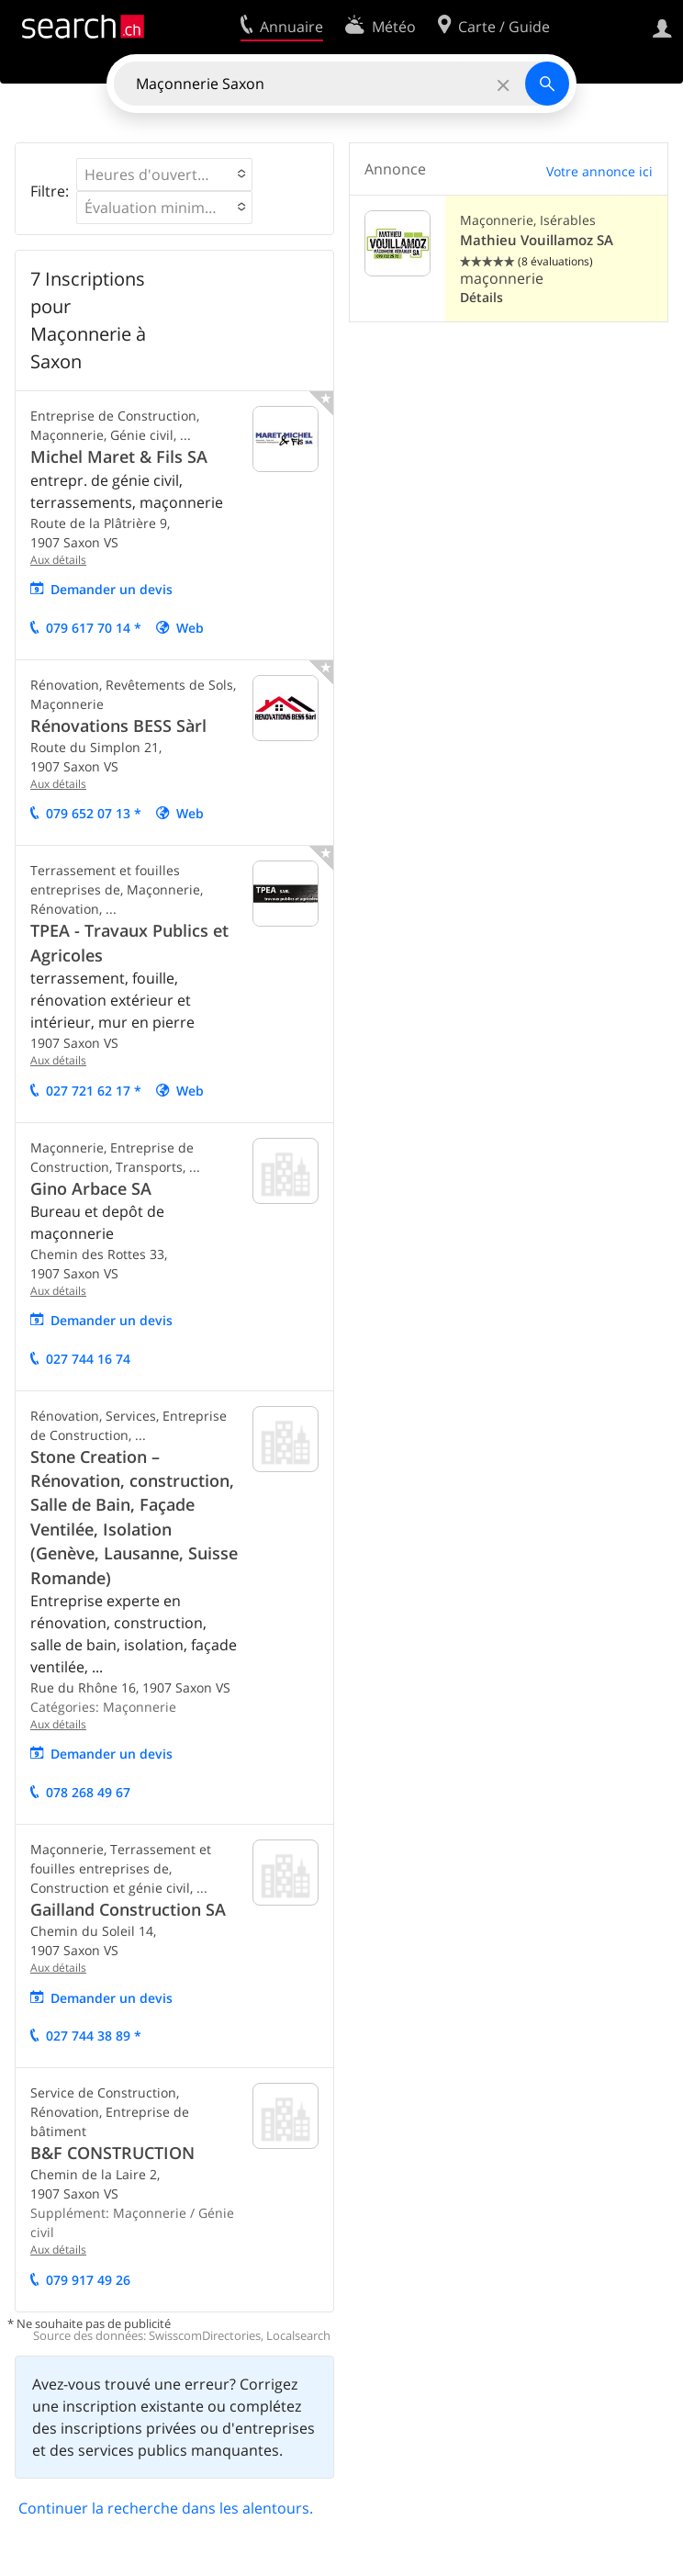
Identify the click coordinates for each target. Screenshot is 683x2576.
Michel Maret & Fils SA (118, 456)
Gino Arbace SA (90, 1188)
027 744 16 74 (88, 1358)
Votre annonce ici (599, 171)
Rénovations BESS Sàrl (118, 725)
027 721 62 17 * (93, 1090)
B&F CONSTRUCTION (112, 2153)
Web (190, 627)
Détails (481, 297)
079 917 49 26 (88, 2280)
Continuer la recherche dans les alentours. (165, 2508)
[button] (164, 174)
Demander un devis (111, 589)
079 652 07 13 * (93, 813)
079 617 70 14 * (93, 627)
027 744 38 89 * (93, 2035)
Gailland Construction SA (128, 1909)
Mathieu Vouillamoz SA (536, 240)
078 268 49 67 (88, 1792)
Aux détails (58, 560)
